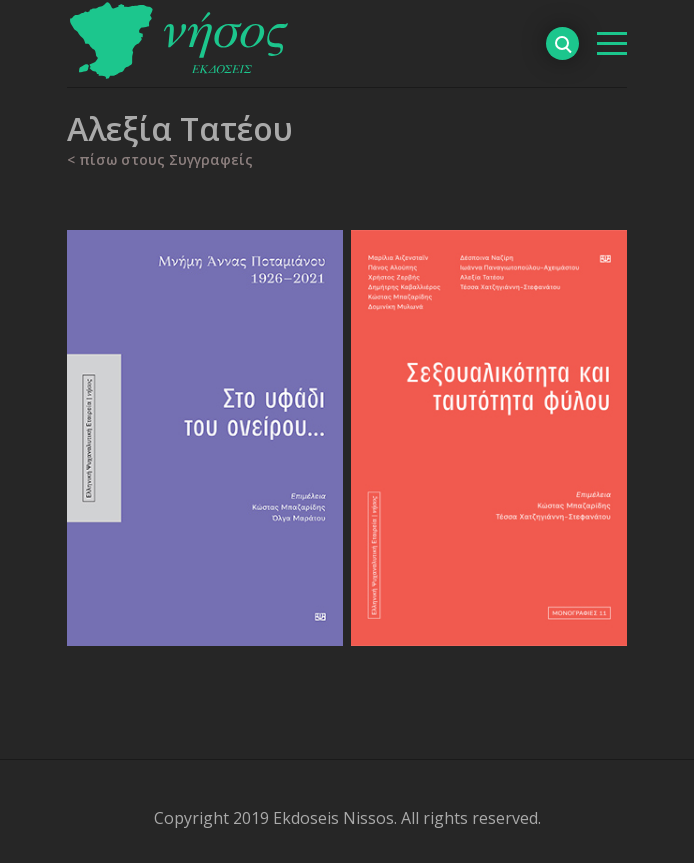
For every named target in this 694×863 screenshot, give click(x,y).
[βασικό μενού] (612, 43)
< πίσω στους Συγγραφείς (160, 159)
